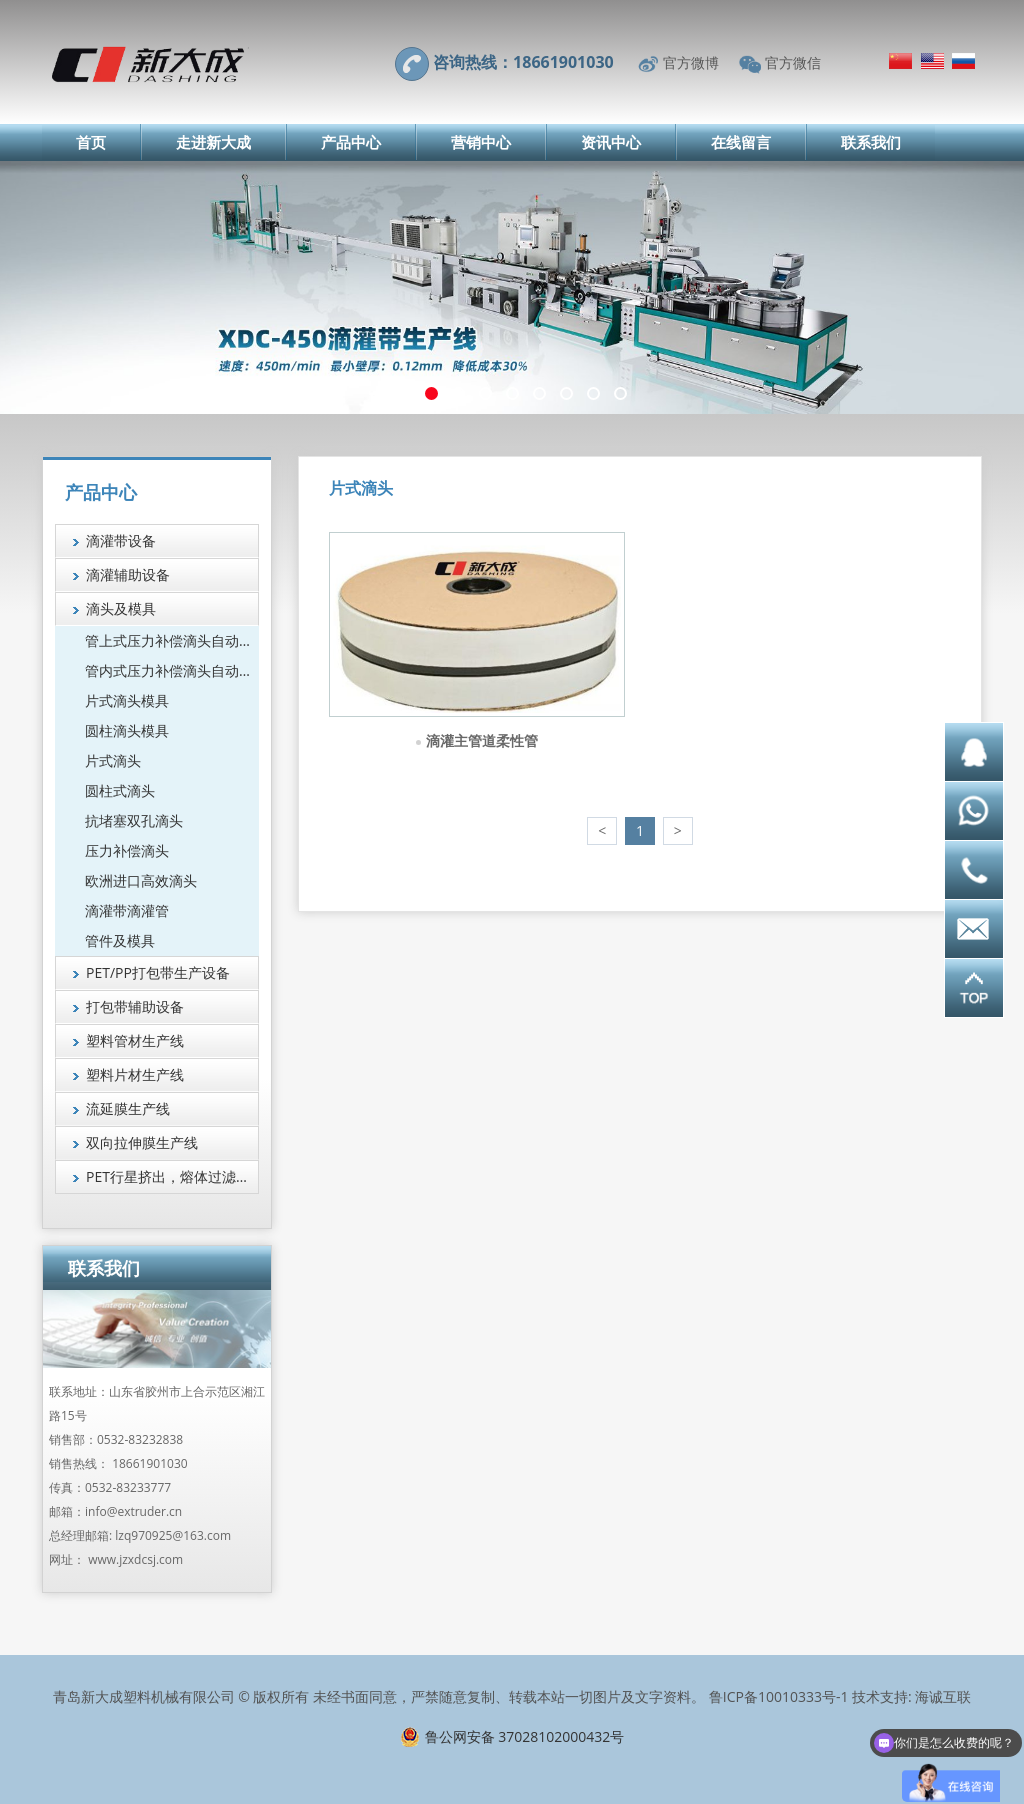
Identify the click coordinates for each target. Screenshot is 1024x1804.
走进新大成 (213, 142)
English (932, 61)
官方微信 (793, 62)
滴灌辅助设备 (128, 574)
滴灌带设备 (121, 540)
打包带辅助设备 (135, 1006)
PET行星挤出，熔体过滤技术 (172, 1176)
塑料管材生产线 (135, 1040)
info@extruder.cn (133, 1511)
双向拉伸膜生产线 (142, 1142)
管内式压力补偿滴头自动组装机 (172, 670)
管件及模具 (120, 940)
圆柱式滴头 (120, 790)
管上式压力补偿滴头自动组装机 (172, 640)
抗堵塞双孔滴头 (134, 820)
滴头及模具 (121, 608)
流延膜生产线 (128, 1108)
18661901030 (149, 1463)
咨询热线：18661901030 (523, 62)
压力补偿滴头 (127, 850)
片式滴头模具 (127, 700)
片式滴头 (113, 760)
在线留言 (741, 142)
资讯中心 (611, 142)
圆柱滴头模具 (127, 730)
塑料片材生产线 (135, 1074)
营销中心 (481, 142)
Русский (963, 61)
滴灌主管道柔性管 (482, 740)
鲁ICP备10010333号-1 (779, 1696)
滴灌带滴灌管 (127, 910)
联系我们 (871, 142)
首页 (91, 142)
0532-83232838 (140, 1439)
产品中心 (351, 142)
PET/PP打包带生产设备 (158, 972)
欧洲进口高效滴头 (141, 880)
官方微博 (691, 62)
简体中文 (900, 61)
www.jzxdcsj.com (135, 1559)
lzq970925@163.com (173, 1535)
